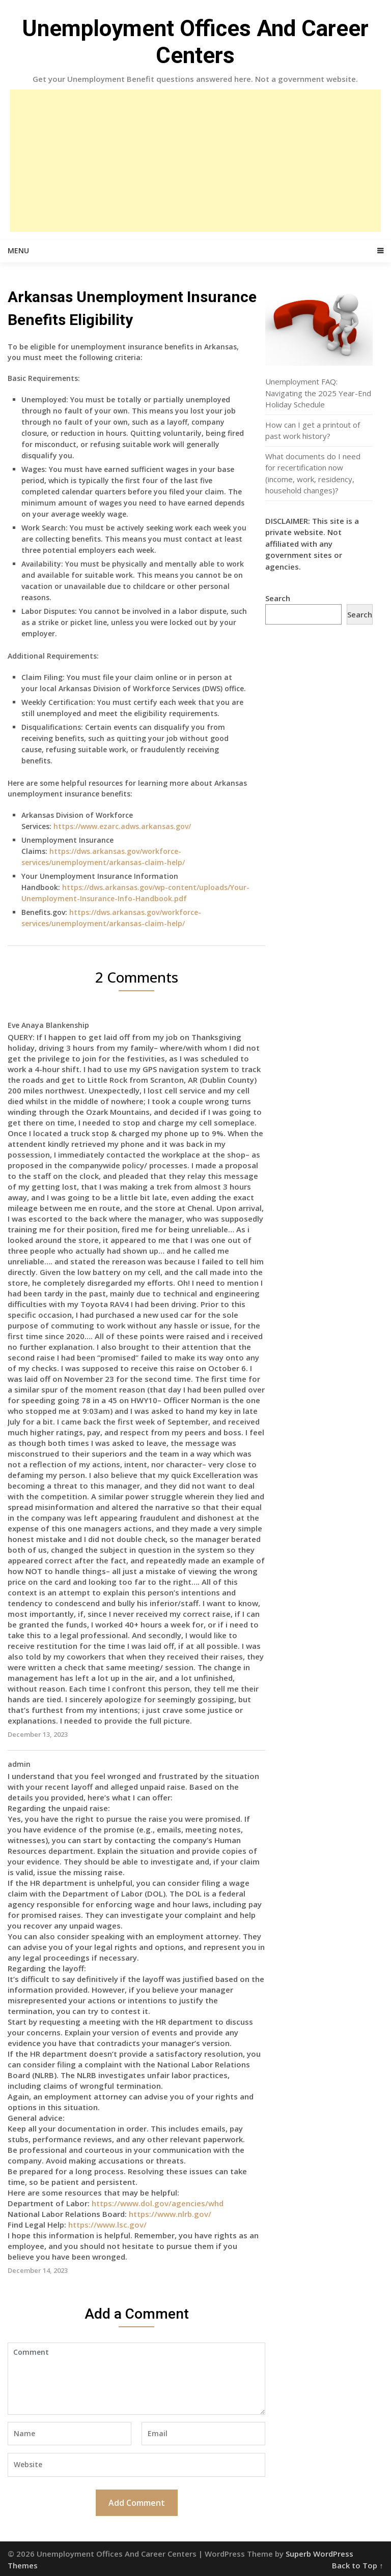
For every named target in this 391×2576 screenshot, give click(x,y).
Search (277, 598)
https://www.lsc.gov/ (107, 2224)
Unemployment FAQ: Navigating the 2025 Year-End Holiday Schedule (318, 392)
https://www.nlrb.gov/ (170, 2214)
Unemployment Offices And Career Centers (195, 42)
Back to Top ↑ (357, 2565)
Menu (18, 250)
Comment (136, 2379)
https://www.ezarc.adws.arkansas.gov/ (122, 826)
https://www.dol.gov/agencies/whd (158, 2203)
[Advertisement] (195, 161)
